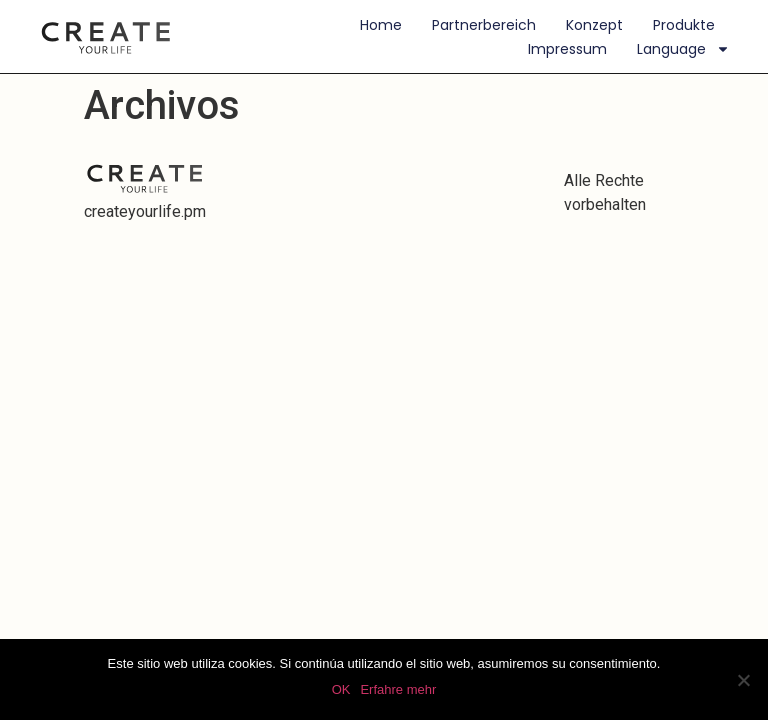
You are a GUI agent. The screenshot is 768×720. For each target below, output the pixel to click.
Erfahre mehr (398, 689)
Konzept (594, 25)
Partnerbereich (484, 25)
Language (683, 49)
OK (341, 689)
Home (381, 25)
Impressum (567, 49)
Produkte (684, 25)
